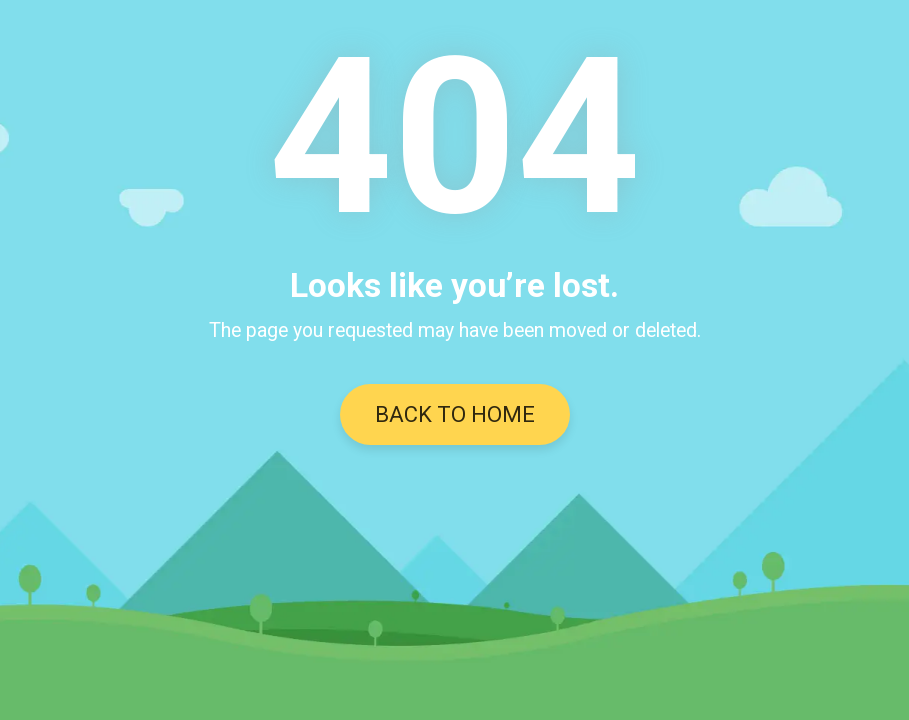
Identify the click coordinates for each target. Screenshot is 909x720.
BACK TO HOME (455, 414)
